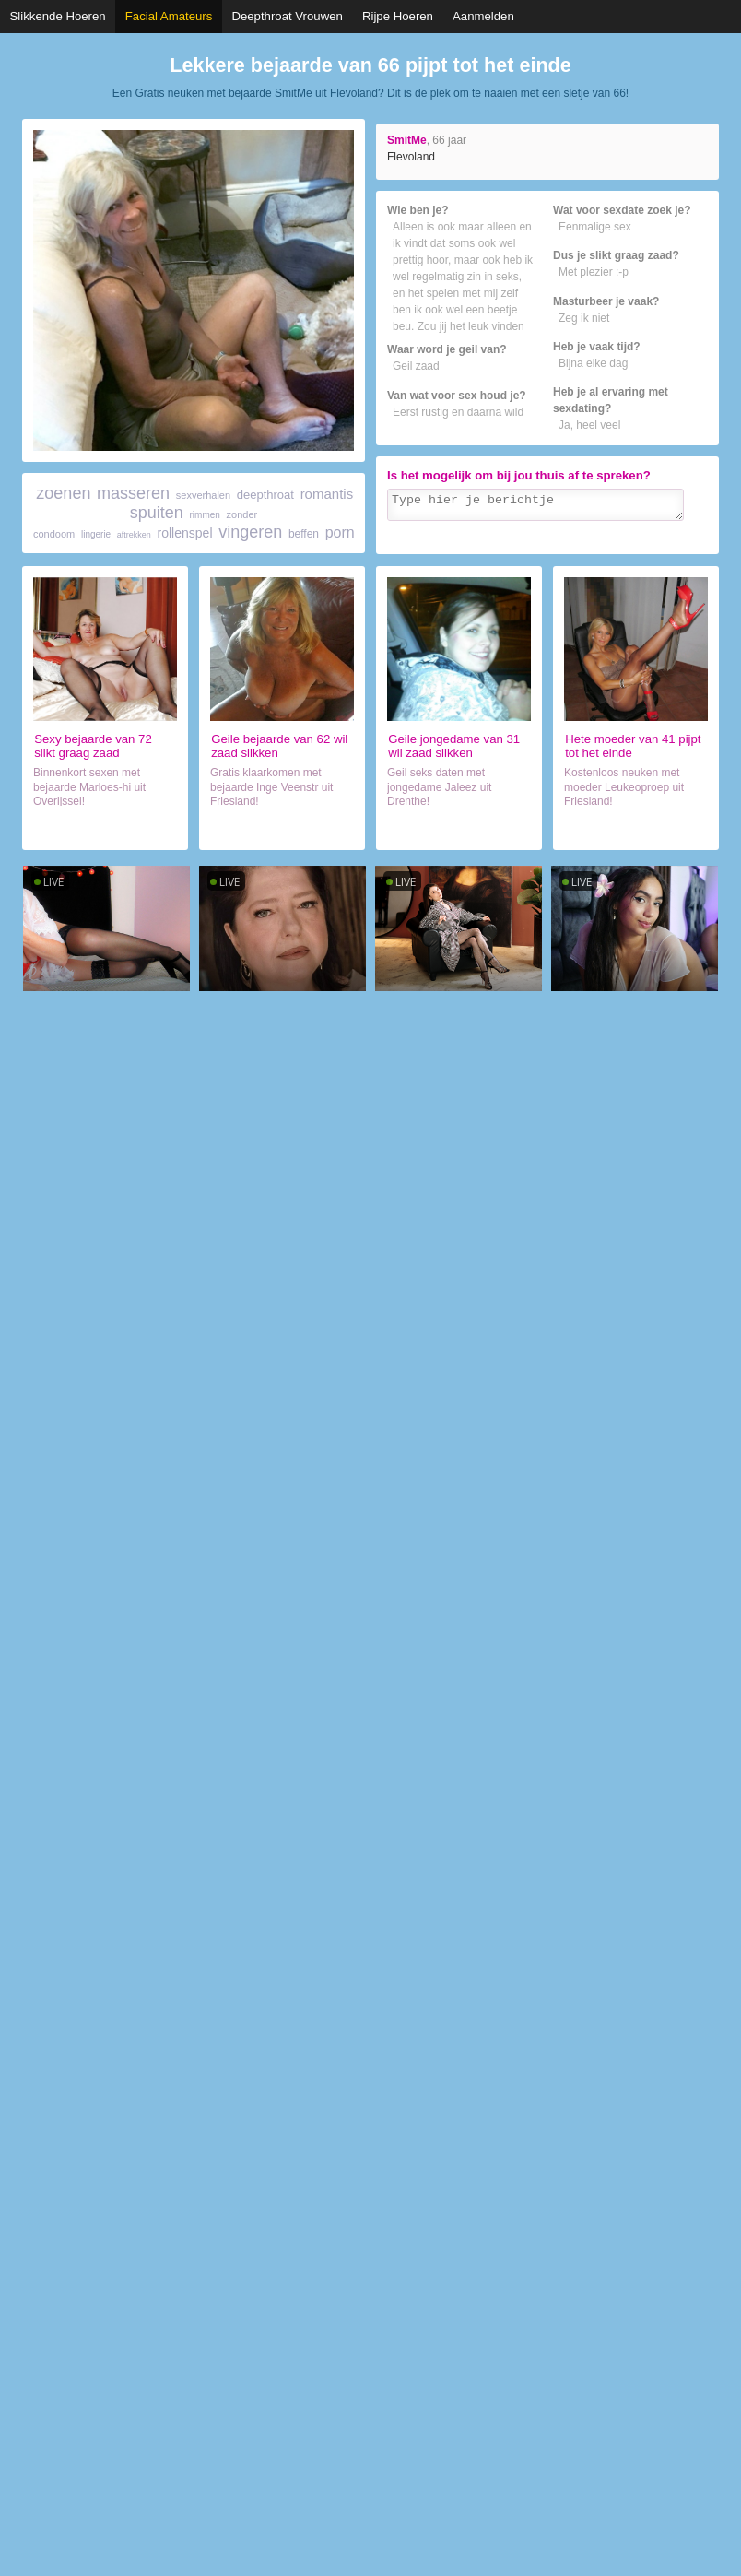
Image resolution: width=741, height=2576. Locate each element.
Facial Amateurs (169, 16)
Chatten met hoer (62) (281, 827)
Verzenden (675, 538)
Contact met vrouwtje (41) (635, 827)
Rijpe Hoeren (397, 16)
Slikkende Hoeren (58, 16)
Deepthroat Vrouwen (286, 16)
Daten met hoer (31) (458, 827)
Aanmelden (483, 16)
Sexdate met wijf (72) (105, 827)
